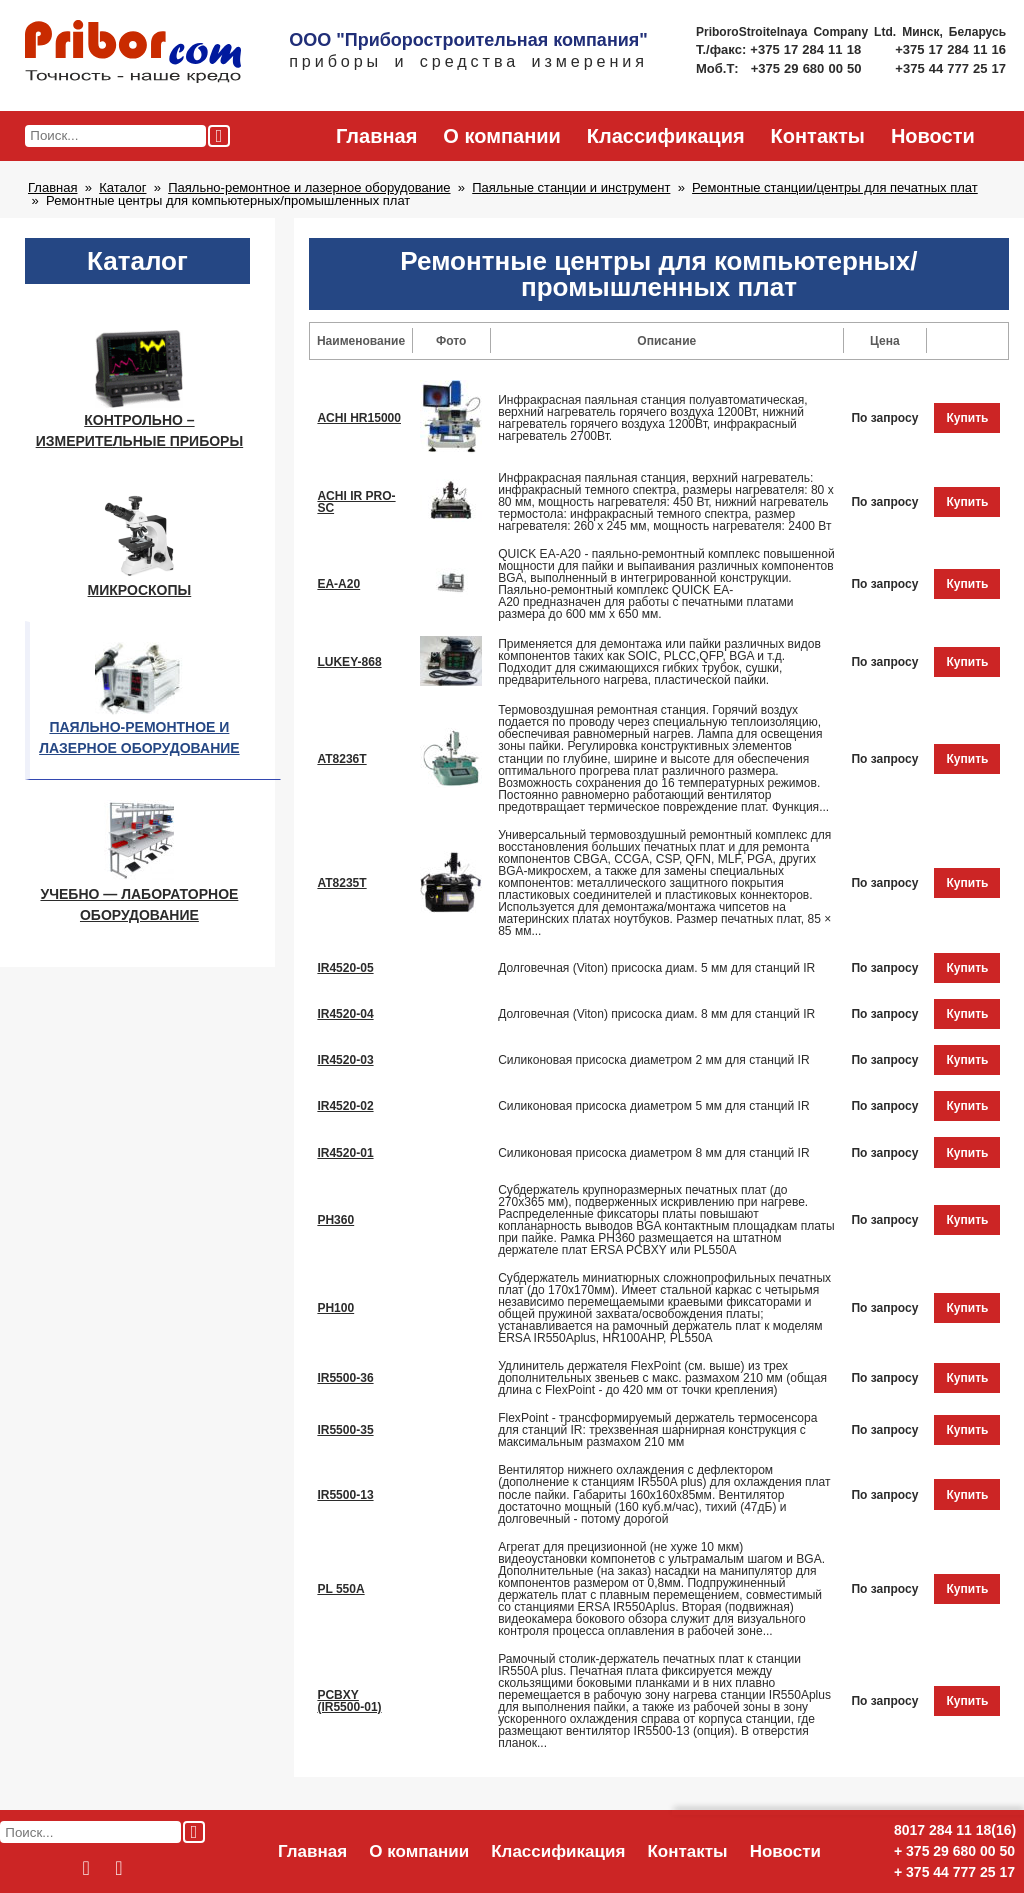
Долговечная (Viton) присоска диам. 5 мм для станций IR (656, 968)
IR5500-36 (345, 1378)
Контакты (818, 136)
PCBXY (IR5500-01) (349, 1701)
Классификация (666, 136)
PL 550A (340, 1589)
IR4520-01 (345, 1153)
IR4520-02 (345, 1106)
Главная (376, 136)
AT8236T (341, 759)
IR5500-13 (345, 1495)
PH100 (335, 1308)
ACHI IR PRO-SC (356, 502)
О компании (501, 136)
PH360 (335, 1220)
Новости (933, 136)
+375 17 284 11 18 (807, 49)
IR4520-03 (345, 1060)
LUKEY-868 (349, 662)
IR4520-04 (345, 1014)
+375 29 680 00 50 (808, 68)
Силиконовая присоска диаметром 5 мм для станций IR (653, 1106)
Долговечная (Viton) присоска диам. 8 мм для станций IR (656, 1014)
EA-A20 (338, 584)
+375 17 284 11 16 (950, 49)
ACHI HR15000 (359, 418)
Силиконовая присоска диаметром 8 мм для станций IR (653, 1153)
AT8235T (341, 883)
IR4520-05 (345, 968)
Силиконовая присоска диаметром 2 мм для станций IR (653, 1060)
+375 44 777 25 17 (950, 68)
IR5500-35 (345, 1430)
